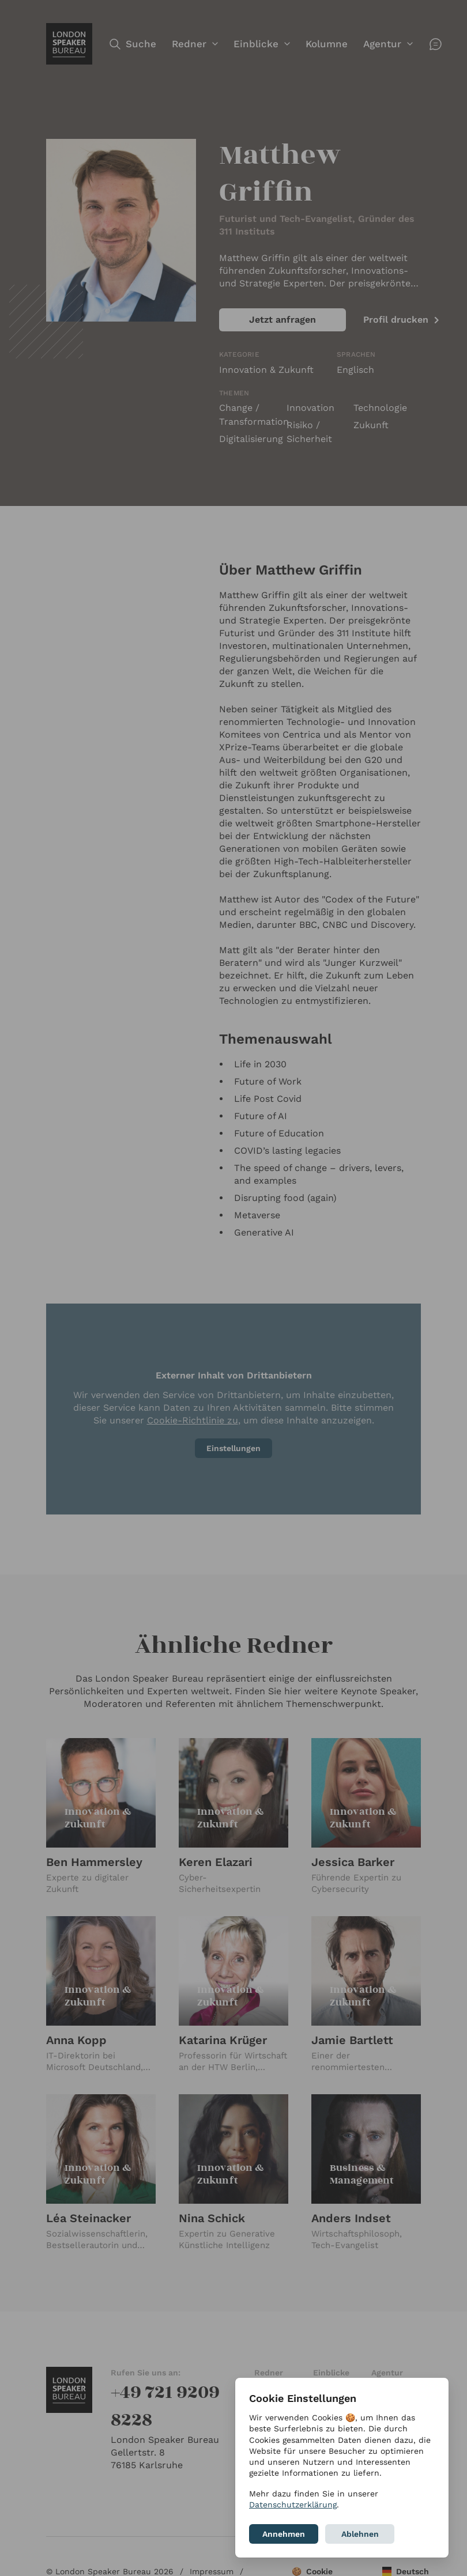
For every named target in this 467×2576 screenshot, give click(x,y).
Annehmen (283, 2534)
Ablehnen (360, 2534)
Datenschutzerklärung (293, 2504)
